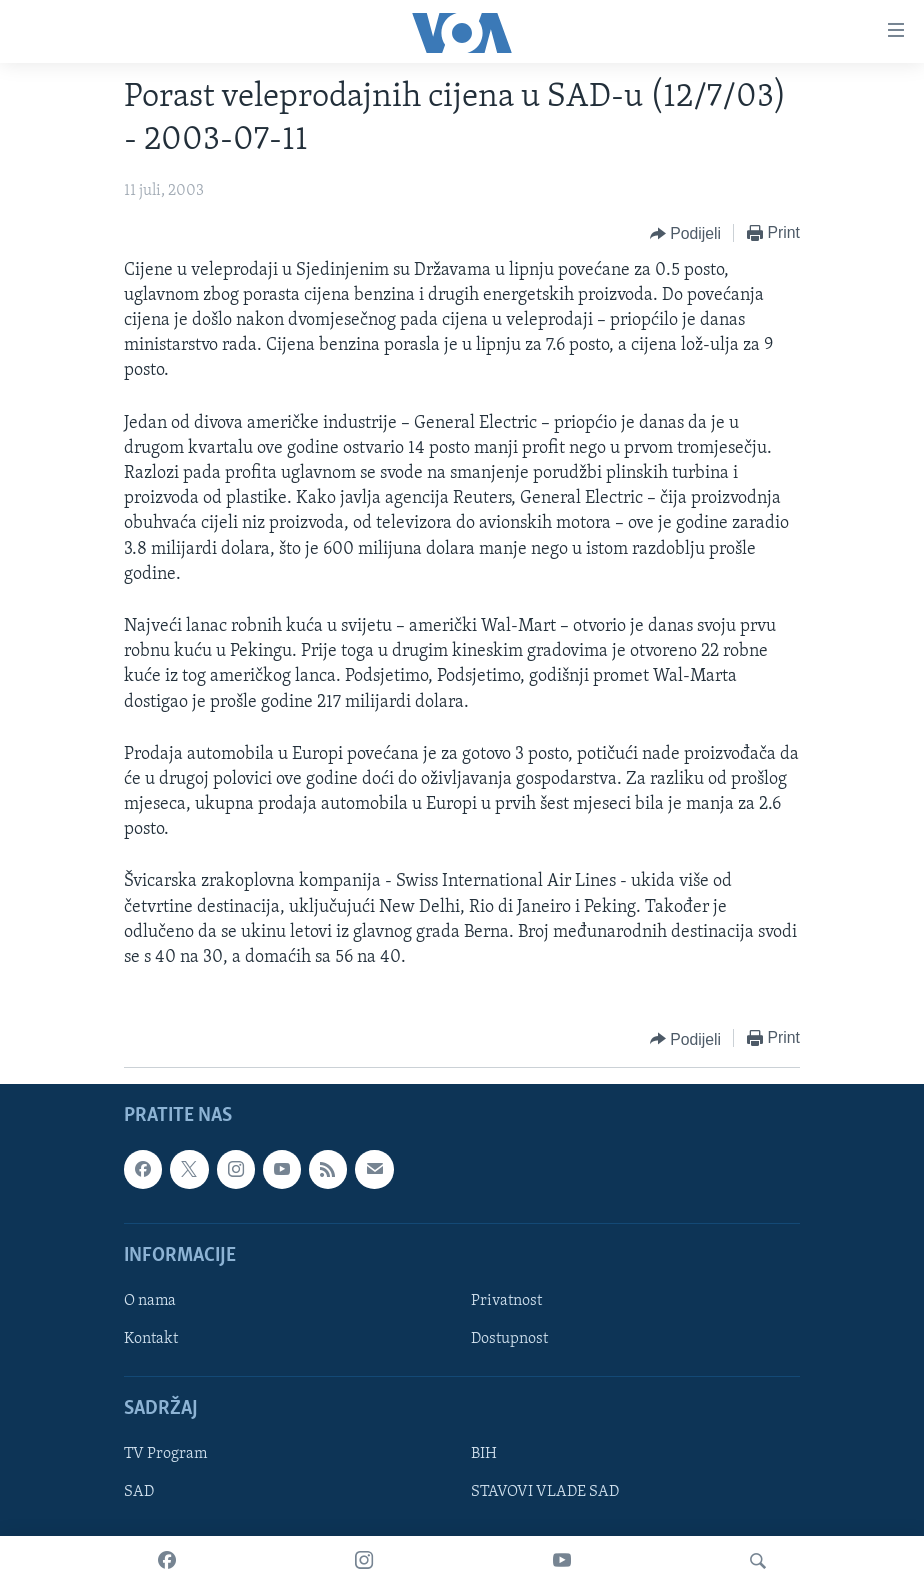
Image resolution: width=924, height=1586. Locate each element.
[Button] (685, 234)
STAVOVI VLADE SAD (545, 1493)
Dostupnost (509, 1339)
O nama (150, 1301)
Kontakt (151, 1339)
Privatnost (506, 1301)
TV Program (165, 1455)
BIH (484, 1455)
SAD (139, 1493)
